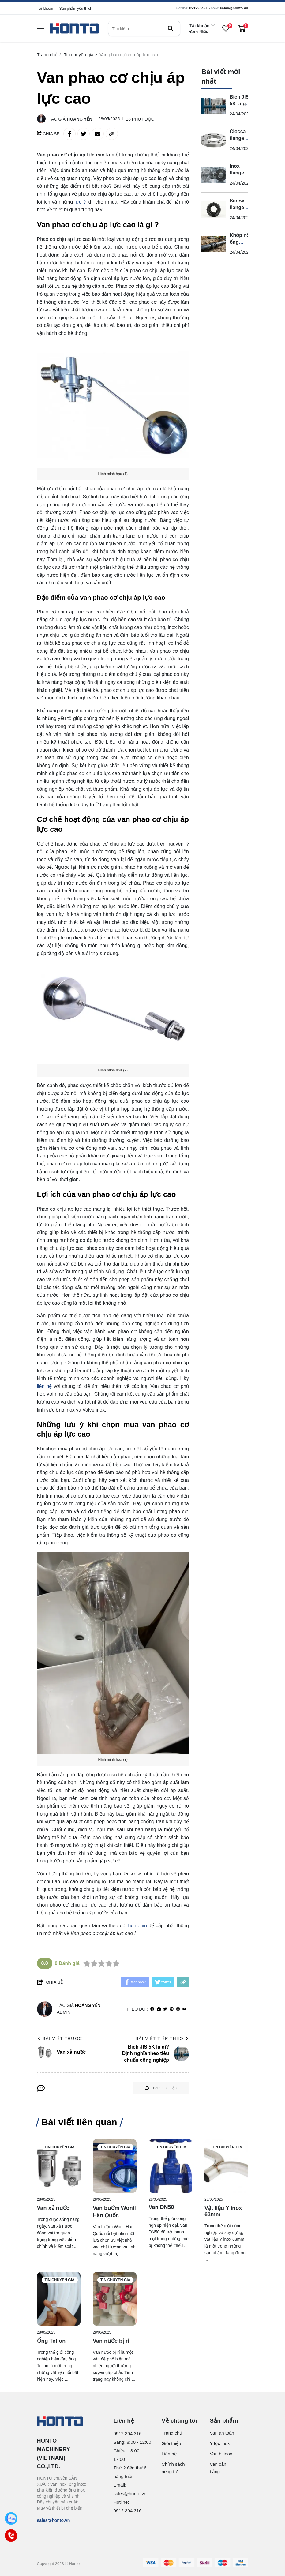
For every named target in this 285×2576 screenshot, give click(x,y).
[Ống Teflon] (59, 2299)
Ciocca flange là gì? (239, 138)
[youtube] (184, 2009)
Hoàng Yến (79, 119)
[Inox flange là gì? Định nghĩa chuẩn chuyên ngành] (213, 175)
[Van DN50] (171, 2166)
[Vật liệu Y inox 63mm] (226, 2166)
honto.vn (137, 1925)
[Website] (159, 2009)
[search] (144, 28)
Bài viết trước (59, 2038)
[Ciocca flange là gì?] (213, 140)
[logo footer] (62, 2421)
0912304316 (199, 8)
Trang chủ (172, 2432)
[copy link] (112, 134)
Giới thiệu (171, 2443)
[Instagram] (178, 2009)
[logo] (74, 28)
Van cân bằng (218, 2468)
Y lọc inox (220, 2443)
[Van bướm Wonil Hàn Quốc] (115, 2166)
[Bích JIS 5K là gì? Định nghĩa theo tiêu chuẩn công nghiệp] (213, 106)
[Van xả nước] (59, 2166)
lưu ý (80, 201)
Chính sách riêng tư (173, 2468)
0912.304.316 (128, 2433)
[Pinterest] (172, 2009)
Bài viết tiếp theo (162, 2038)
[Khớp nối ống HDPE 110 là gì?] (213, 244)
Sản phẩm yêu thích (75, 8)
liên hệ (44, 1386)
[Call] (11, 2535)
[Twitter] (165, 2009)
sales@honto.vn (234, 8)
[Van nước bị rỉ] (115, 2299)
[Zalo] (11, 2518)
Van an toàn (222, 2432)
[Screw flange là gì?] (213, 209)
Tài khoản (45, 8)
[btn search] (170, 28)
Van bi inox (221, 2453)
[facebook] (152, 2009)
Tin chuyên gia (60, 2147)
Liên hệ (169, 2453)
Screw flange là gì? (239, 207)
